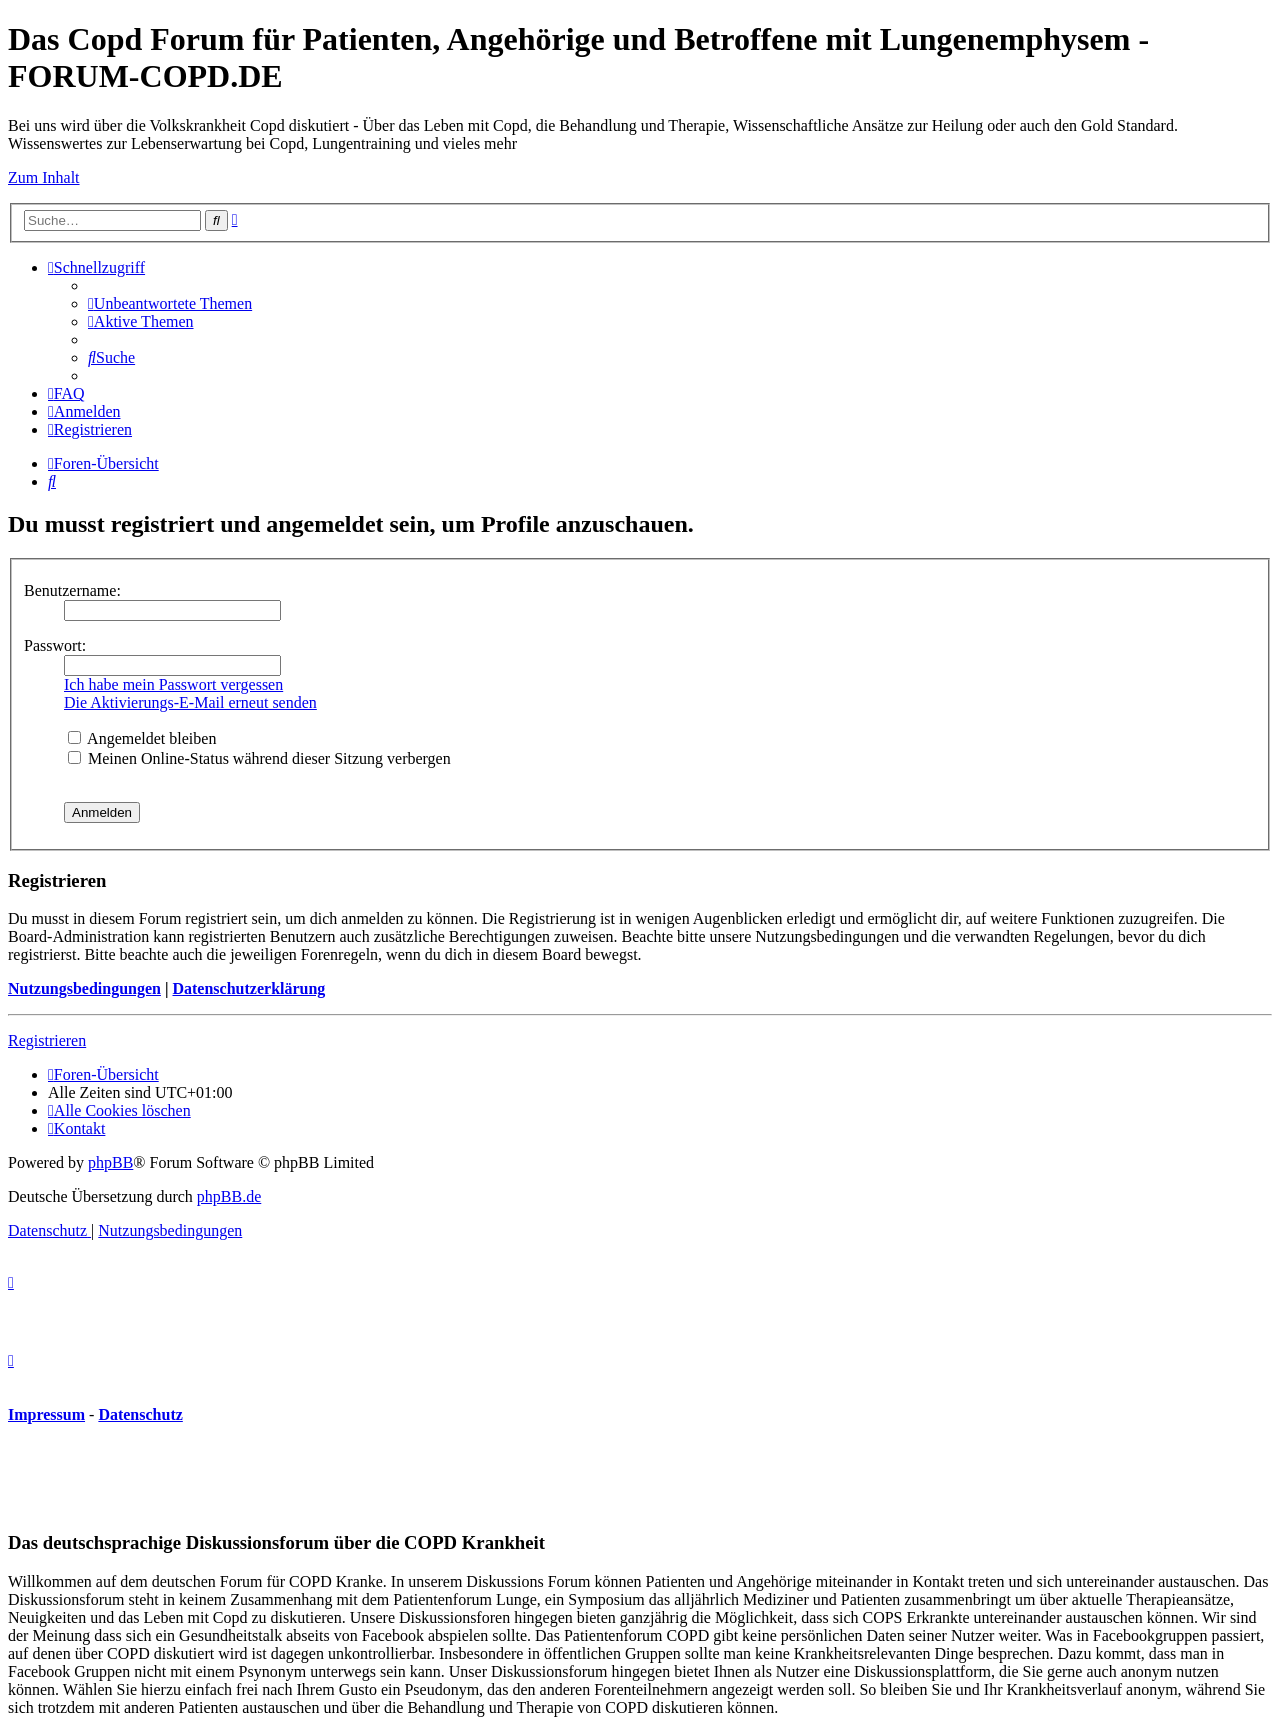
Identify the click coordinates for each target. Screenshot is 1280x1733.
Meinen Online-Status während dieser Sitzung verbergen (259, 758)
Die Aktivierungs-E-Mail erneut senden (190, 702)
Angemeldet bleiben (142, 738)
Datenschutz (140, 1414)
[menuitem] (170, 303)
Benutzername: (72, 590)
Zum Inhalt (44, 177)
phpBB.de (229, 1196)
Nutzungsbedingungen (84, 988)
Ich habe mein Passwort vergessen (173, 684)
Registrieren (47, 1040)
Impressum (46, 1414)
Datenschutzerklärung (248, 988)
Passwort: (55, 645)
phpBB (110, 1162)
